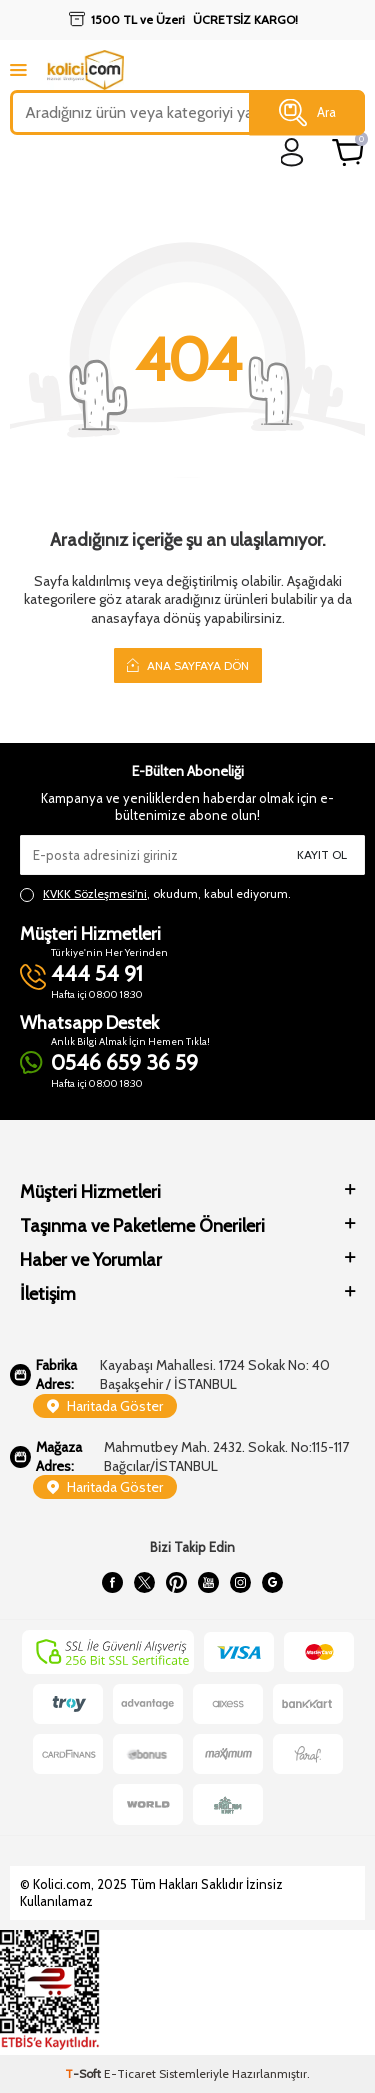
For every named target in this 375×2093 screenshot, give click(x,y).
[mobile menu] (18, 69)
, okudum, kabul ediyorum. (155, 894)
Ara (307, 113)
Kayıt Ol (322, 854)
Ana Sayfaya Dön (188, 665)
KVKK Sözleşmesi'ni (95, 893)
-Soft (84, 2073)
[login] (292, 152)
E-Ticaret (130, 2073)
